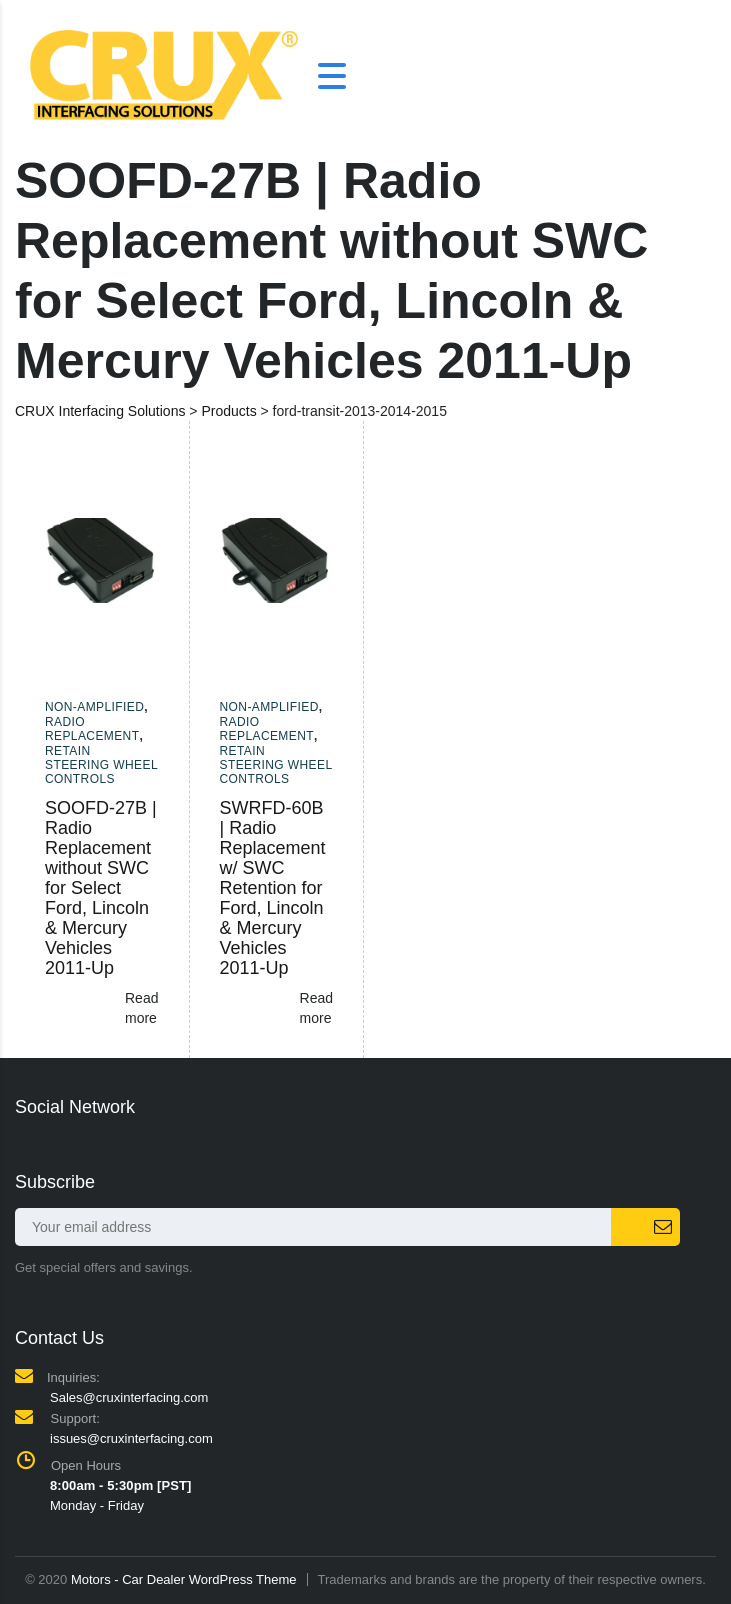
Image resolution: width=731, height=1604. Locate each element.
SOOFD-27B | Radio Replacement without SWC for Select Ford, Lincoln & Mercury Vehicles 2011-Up (101, 888)
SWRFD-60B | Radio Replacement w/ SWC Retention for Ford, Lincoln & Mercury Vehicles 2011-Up (273, 888)
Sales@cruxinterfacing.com (129, 1397)
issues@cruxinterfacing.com (131, 1438)
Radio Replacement (92, 729)
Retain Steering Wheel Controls (101, 765)
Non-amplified (94, 707)
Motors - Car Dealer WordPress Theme (184, 1579)
